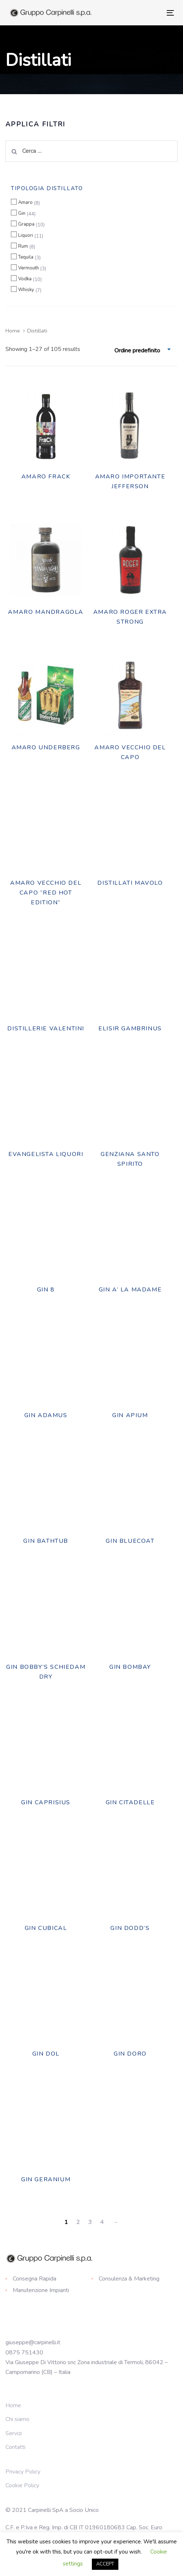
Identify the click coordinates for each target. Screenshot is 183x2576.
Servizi (13, 2433)
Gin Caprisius (45, 1802)
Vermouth (28, 268)
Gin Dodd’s (130, 1928)
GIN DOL (46, 2054)
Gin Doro (130, 2054)
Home (12, 330)
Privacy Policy (22, 2472)
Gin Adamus (46, 1415)
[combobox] (143, 350)
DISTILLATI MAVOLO (130, 883)
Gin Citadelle (130, 1802)
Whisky (26, 289)
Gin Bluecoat (130, 1541)
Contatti (15, 2447)
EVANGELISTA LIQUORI (45, 1154)
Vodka (25, 279)
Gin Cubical (46, 1928)
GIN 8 (46, 1290)
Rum (23, 246)
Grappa (26, 224)
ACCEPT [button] (105, 2564)
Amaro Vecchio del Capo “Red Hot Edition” (45, 892)
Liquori (25, 235)
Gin (21, 213)
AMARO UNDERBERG (46, 747)
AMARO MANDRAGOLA (46, 612)
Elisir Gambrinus (130, 1029)
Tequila (25, 257)
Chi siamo (17, 2419)
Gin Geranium (45, 2179)
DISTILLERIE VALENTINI (45, 1029)
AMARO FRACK (45, 477)
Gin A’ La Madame (130, 1290)
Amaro (25, 202)
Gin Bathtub (45, 1541)
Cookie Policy (22, 2485)
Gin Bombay (130, 1667)
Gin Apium (130, 1415)
